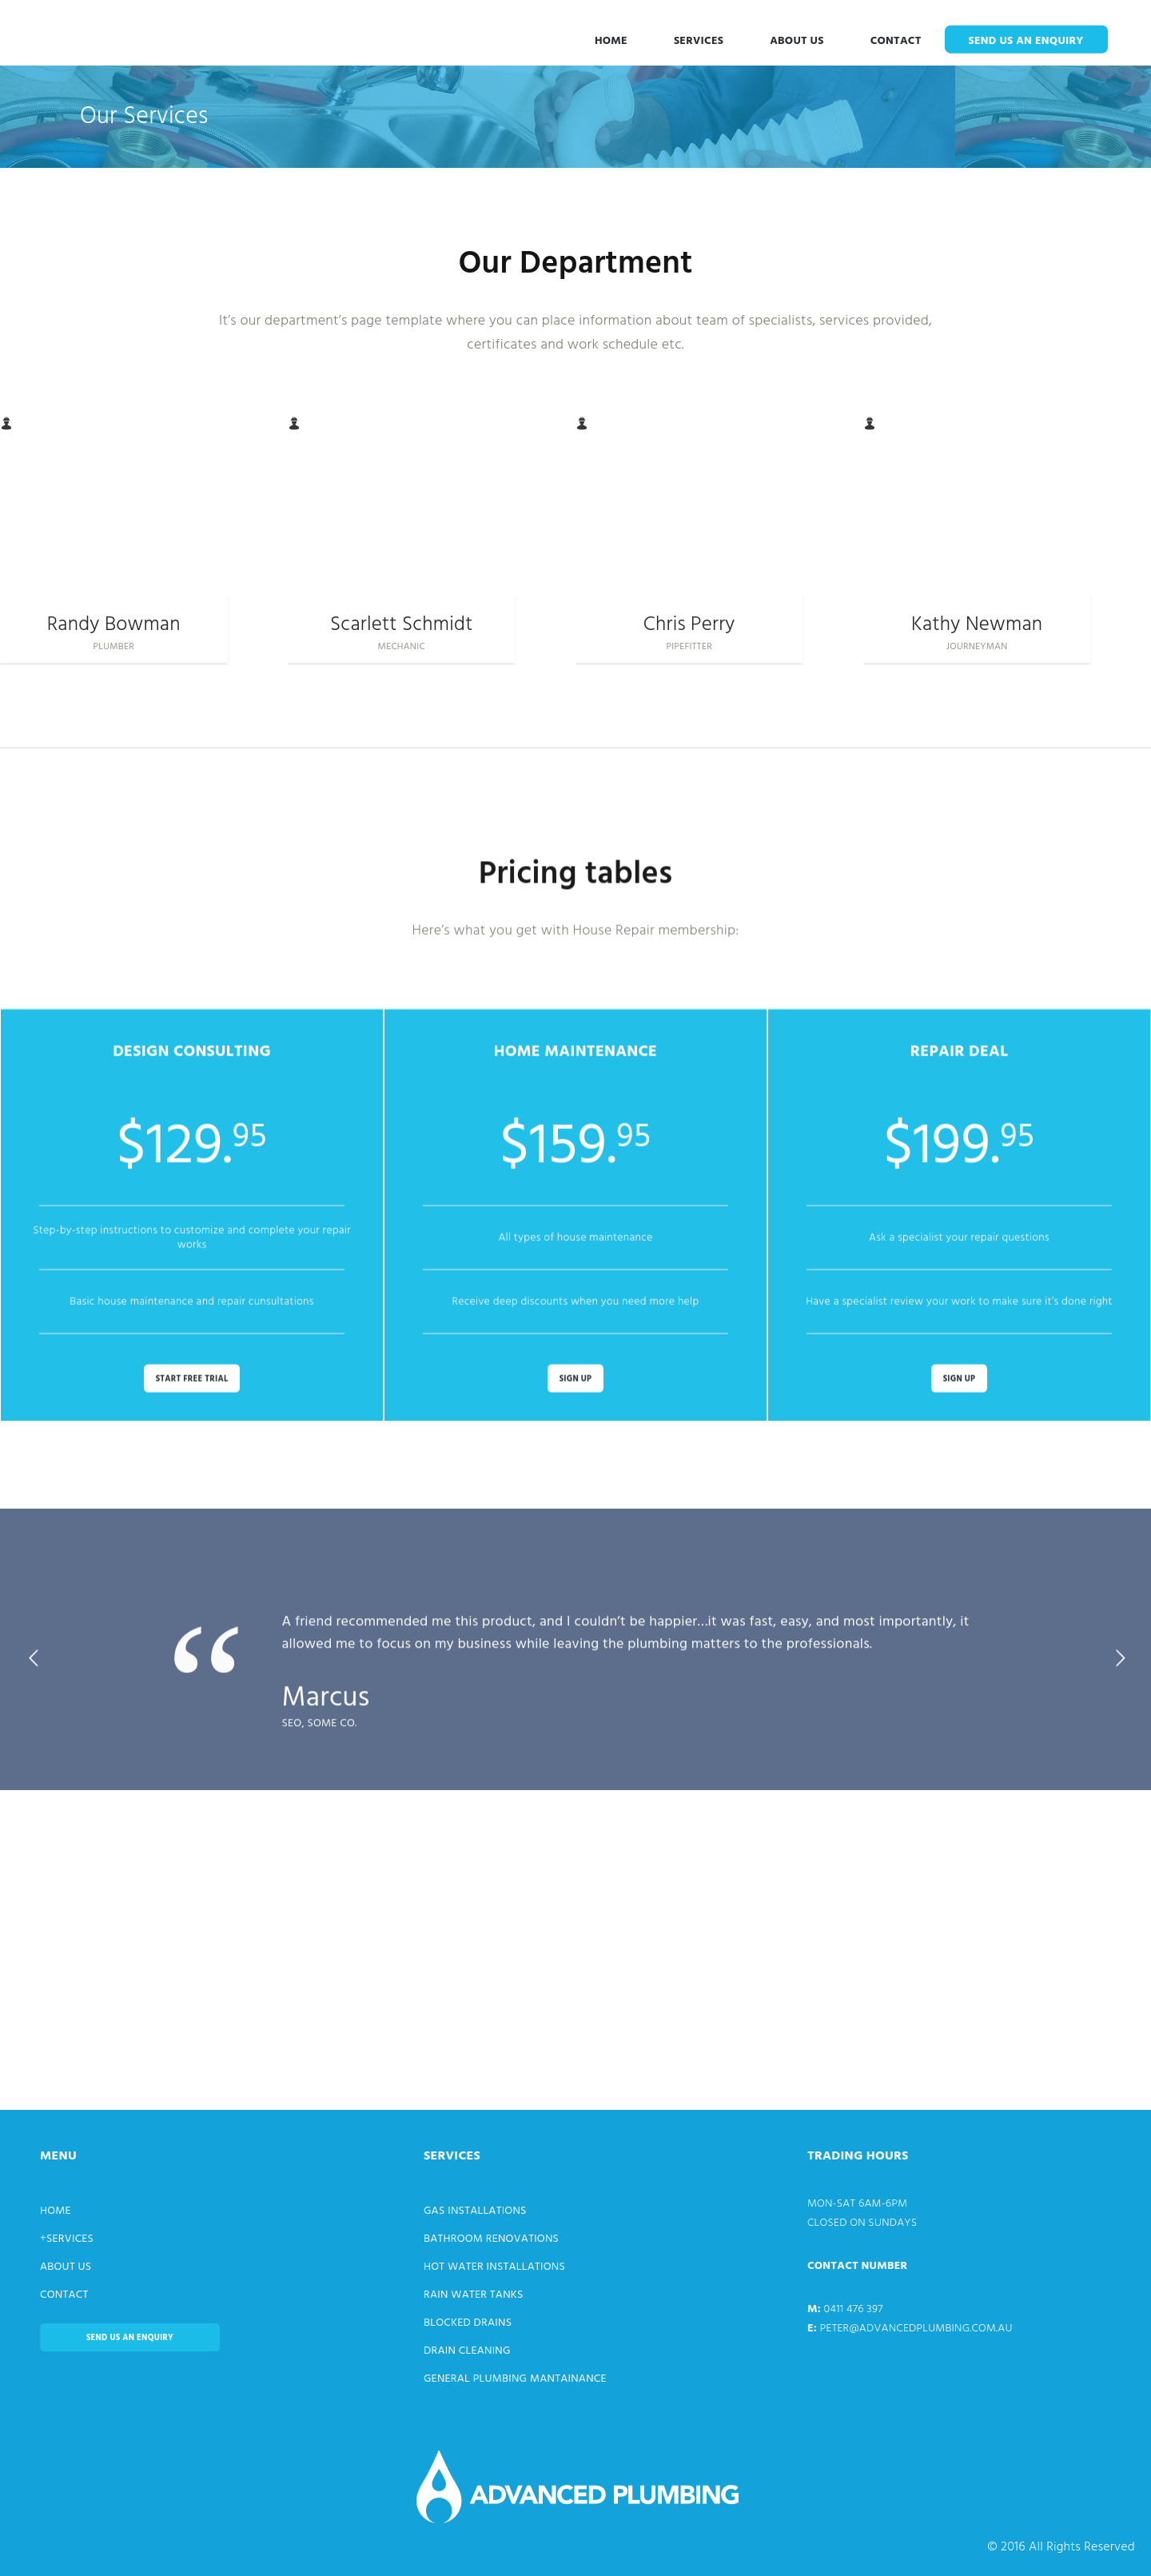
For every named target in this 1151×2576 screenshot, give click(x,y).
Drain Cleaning (467, 2351)
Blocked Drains (468, 2323)
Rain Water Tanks (474, 2295)
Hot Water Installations (494, 2267)
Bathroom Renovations (491, 2239)
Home (611, 41)
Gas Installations (475, 2211)
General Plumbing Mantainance (515, 2379)
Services (698, 41)
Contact (896, 41)
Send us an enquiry (1026, 41)
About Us (796, 41)
